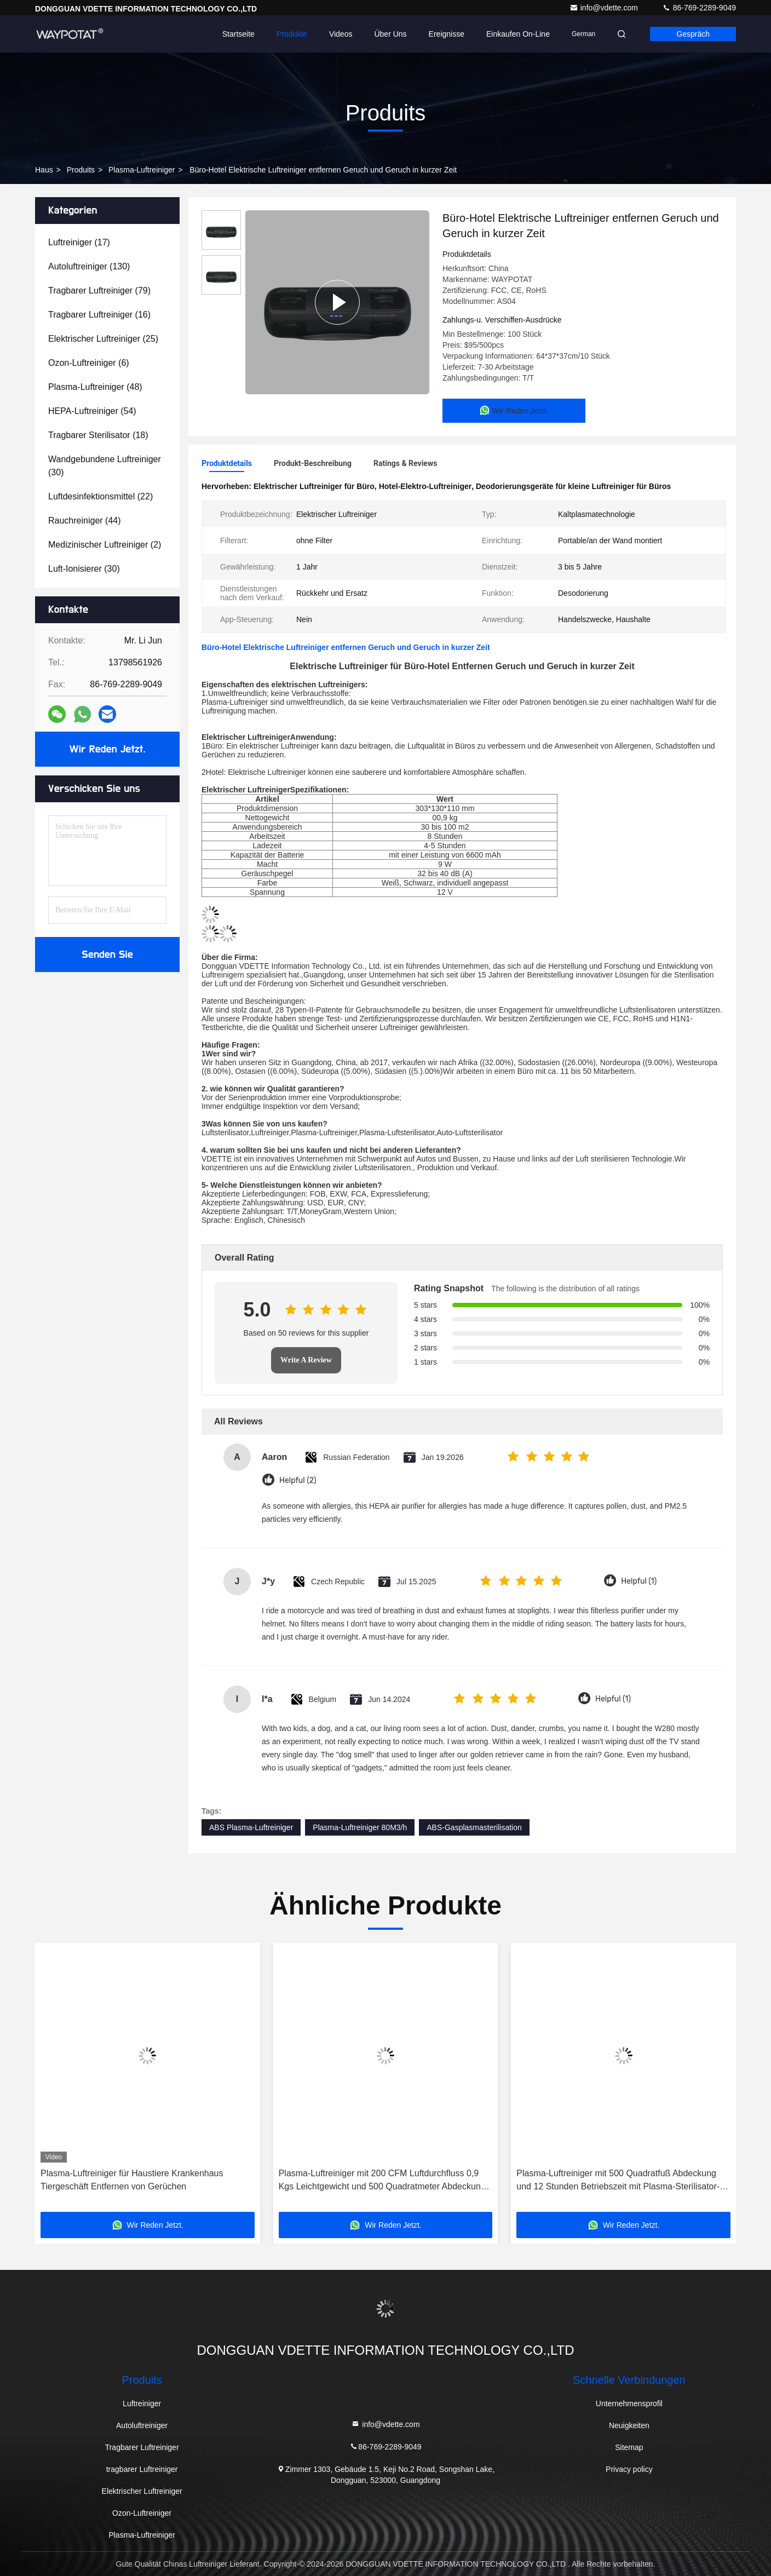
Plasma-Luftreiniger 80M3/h (360, 1827)
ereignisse (446, 34)
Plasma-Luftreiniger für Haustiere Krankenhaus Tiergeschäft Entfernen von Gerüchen (132, 2180)
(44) (84, 520)
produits (81, 169)
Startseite (238, 34)
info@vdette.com (604, 7)
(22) (100, 496)
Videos (341, 34)
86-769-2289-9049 (699, 7)
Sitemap (629, 2447)
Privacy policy (629, 2469)
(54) (92, 411)
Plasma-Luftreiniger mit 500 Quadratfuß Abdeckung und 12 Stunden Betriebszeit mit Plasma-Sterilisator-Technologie (618, 2181)
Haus (44, 169)
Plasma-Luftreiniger (141, 169)
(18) (98, 435)
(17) (79, 242)
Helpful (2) (297, 1480)
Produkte (292, 34)
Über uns (390, 34)
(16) (99, 314)
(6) (88, 362)
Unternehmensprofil (629, 2403)
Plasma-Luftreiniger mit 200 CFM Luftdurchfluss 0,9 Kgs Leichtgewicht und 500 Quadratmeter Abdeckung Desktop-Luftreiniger (382, 2181)
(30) (104, 466)
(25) (103, 338)
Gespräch (693, 34)
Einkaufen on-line (518, 34)
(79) (99, 290)
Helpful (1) (639, 1581)
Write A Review (306, 1360)
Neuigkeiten (629, 2425)
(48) (95, 387)
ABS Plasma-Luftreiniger (251, 1827)
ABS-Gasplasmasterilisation (474, 1827)
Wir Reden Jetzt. (108, 749)
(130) (89, 266)
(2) (104, 544)
